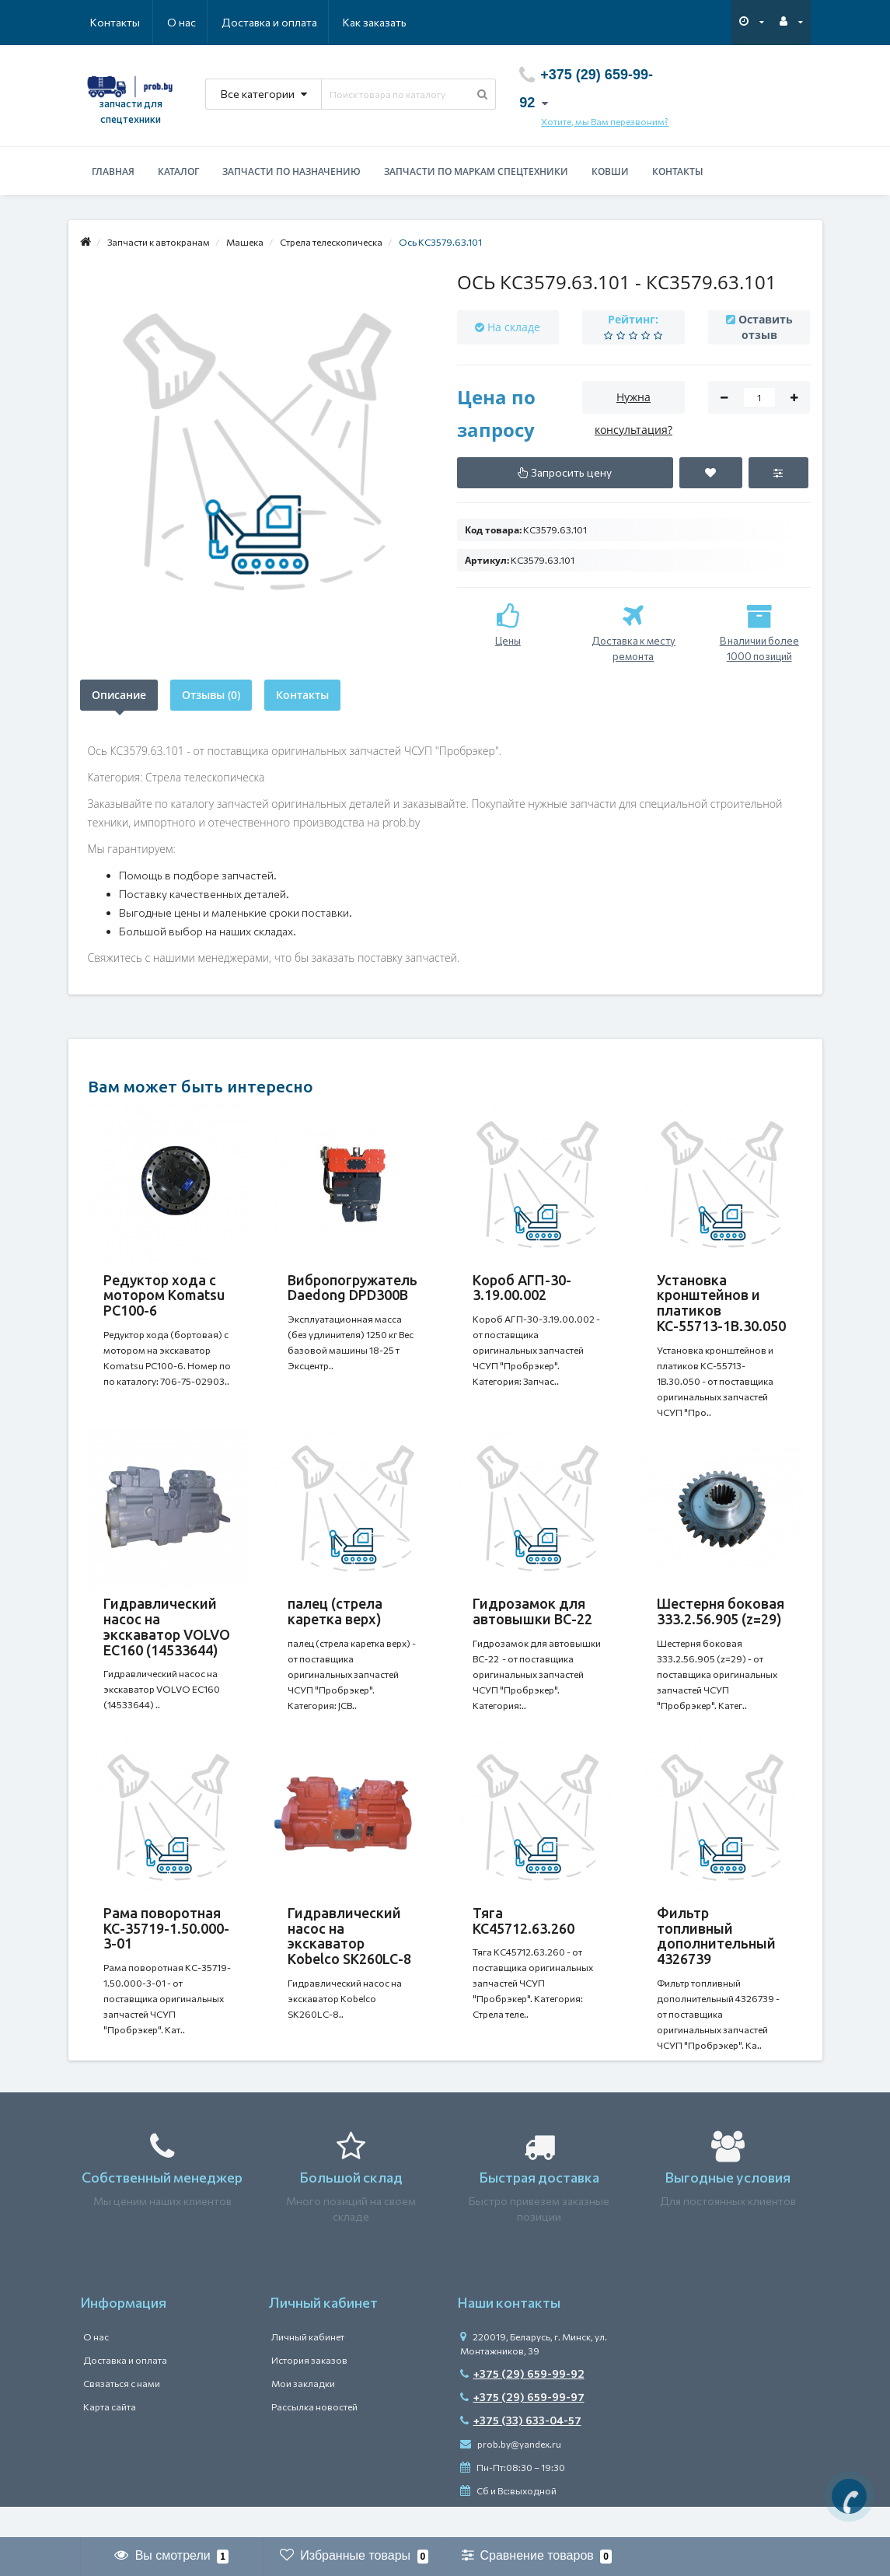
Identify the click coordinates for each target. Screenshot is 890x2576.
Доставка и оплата (194, 22)
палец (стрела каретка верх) (335, 1618)
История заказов (309, 2391)
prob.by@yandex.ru (510, 2474)
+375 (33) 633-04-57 (520, 2451)
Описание (119, 694)
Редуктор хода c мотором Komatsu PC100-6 (164, 1295)
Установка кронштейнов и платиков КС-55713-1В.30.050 (721, 1302)
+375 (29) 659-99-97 (522, 2427)
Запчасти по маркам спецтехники (476, 171)
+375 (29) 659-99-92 (522, 2404)
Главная (113, 171)
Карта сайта (109, 2437)
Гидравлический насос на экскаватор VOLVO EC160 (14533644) (166, 1634)
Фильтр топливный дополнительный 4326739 (716, 1959)
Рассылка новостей (314, 2437)
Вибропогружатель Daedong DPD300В (352, 1287)
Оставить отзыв (765, 327)
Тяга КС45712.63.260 (523, 1943)
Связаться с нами (121, 2414)
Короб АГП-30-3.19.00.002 (522, 1287)
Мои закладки (303, 2414)
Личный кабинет (307, 2367)
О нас (104, 22)
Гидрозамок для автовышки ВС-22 (534, 1618)
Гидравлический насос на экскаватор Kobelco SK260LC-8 (349, 1959)
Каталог (178, 171)
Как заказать (301, 22)
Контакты (385, 22)
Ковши (610, 171)
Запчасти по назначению (291, 171)
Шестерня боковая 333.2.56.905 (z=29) (720, 1618)
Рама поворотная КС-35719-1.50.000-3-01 (166, 1951)
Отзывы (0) (211, 694)
